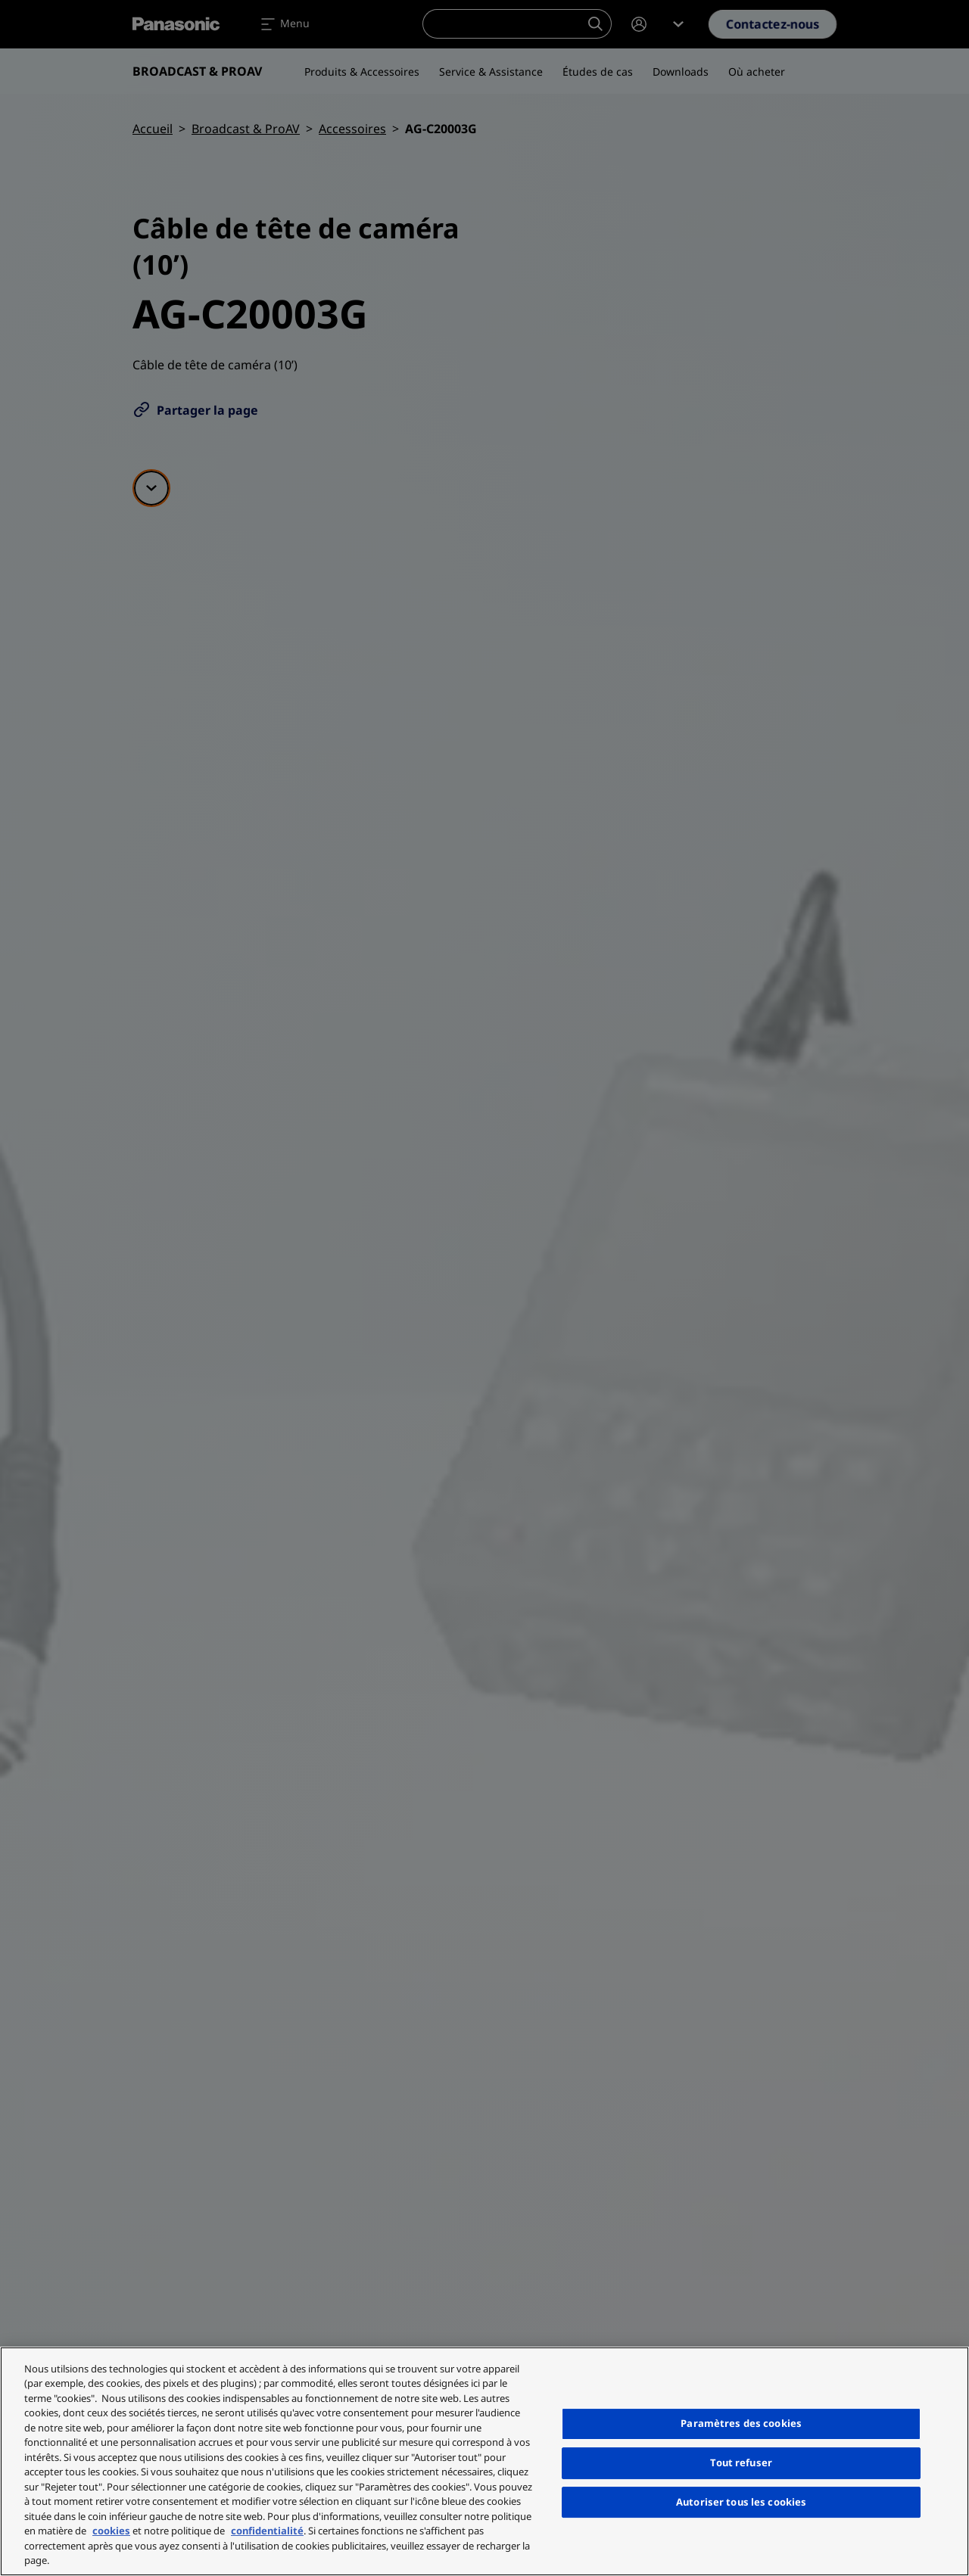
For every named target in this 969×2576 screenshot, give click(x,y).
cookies (111, 2530)
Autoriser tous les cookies (741, 2502)
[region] (484, 2461)
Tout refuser (741, 2462)
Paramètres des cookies (741, 2423)
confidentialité (267, 2530)
